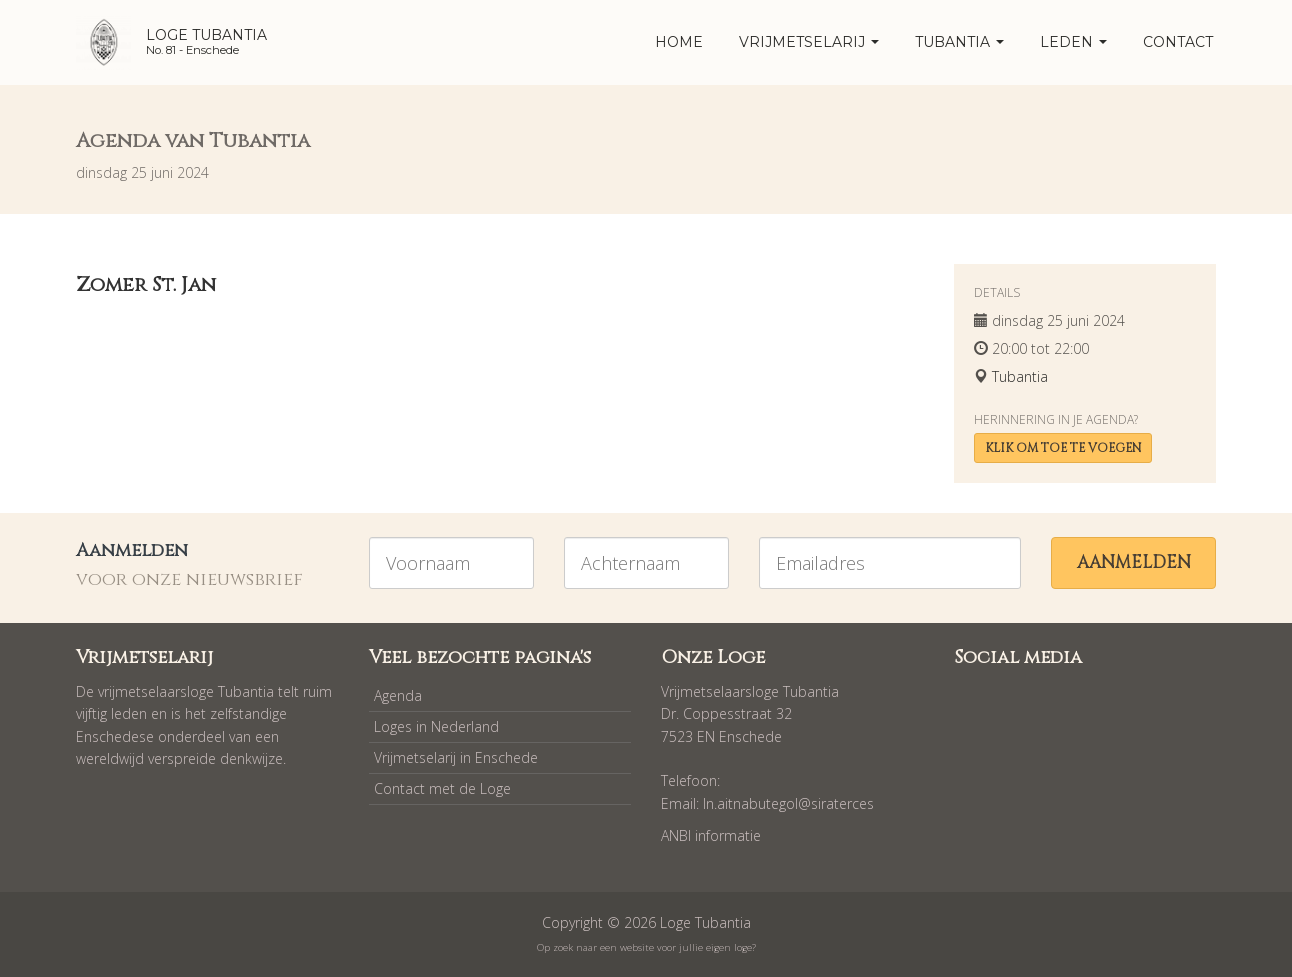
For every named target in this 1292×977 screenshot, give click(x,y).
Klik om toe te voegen (1063, 448)
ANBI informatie (711, 835)
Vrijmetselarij (809, 42)
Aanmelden (1134, 562)
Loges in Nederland (436, 726)
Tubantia (959, 42)
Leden (1073, 42)
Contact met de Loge (442, 788)
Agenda (398, 695)
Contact (1178, 42)
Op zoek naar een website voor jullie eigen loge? (646, 947)
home (679, 42)
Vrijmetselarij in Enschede (456, 757)
